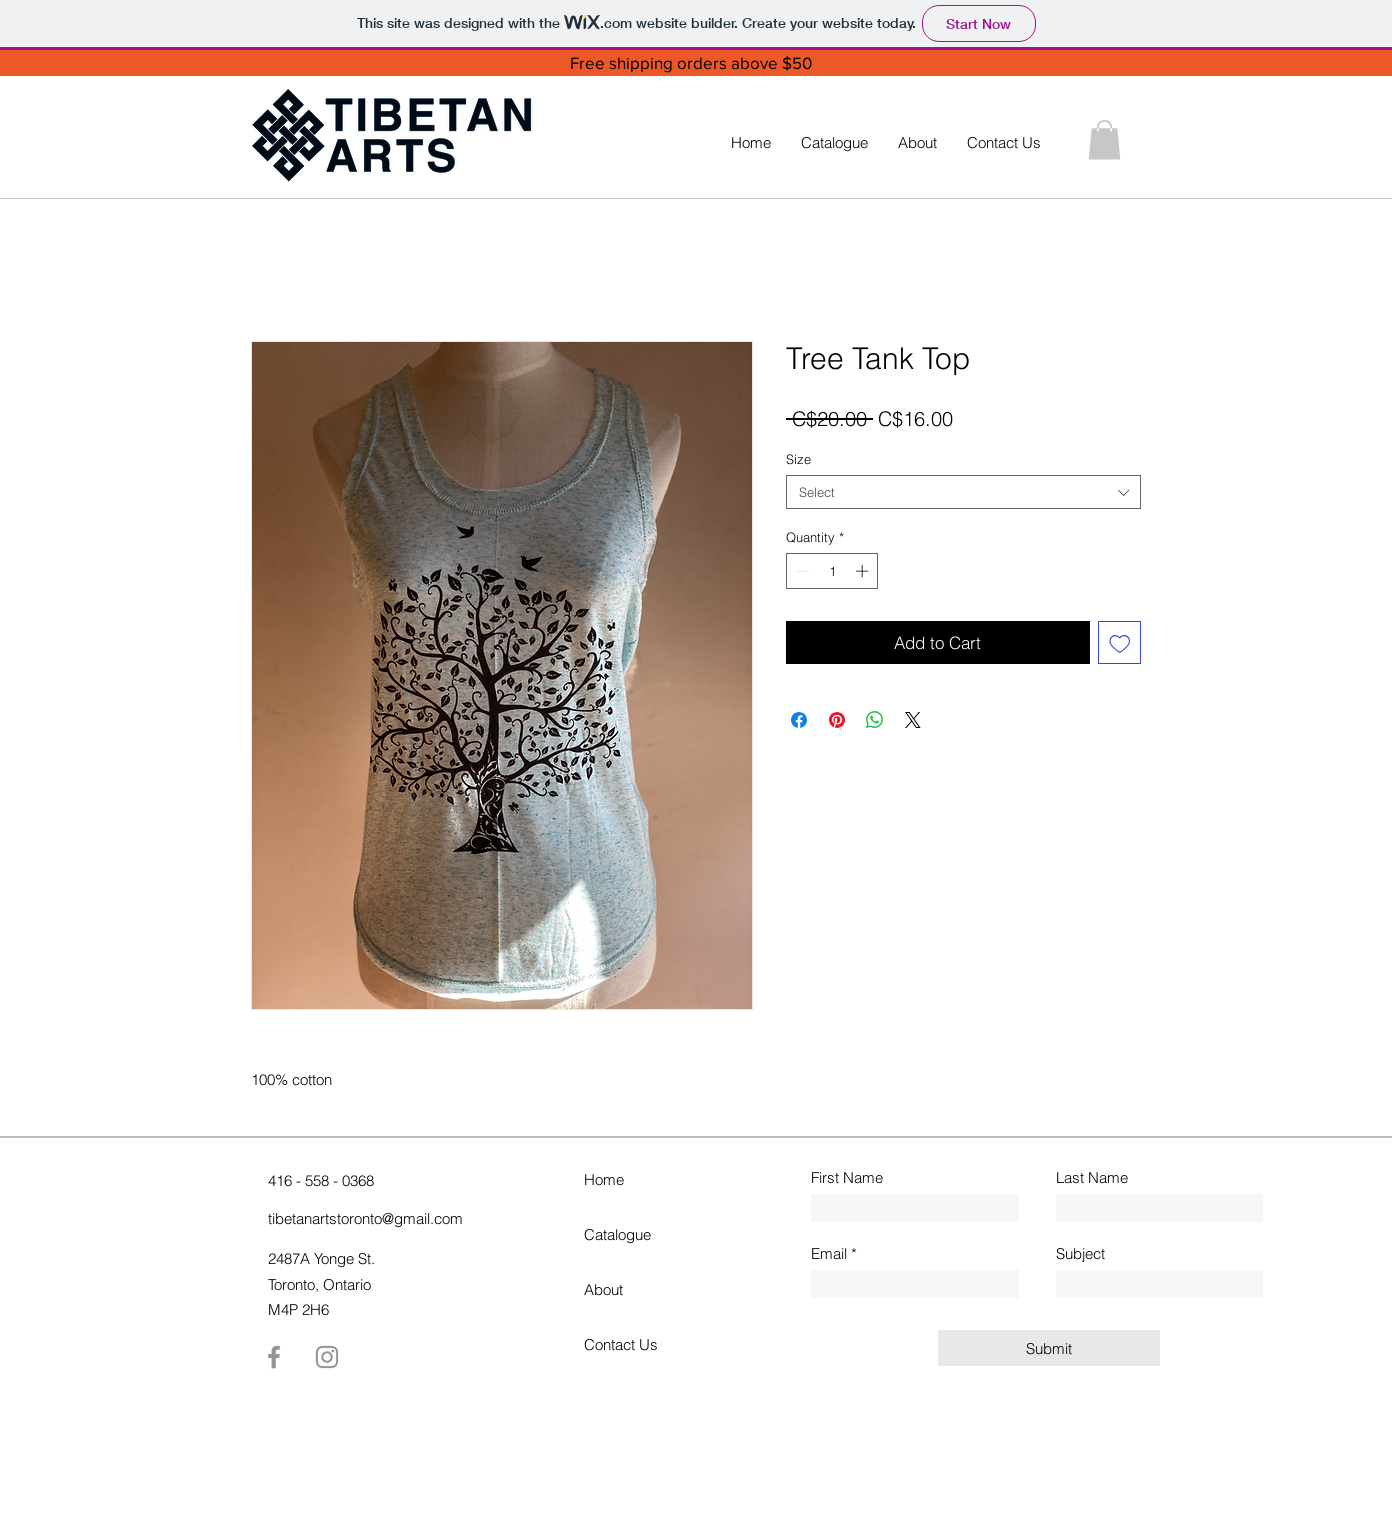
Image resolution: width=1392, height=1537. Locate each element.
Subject (1080, 1253)
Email (829, 1253)
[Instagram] (327, 1357)
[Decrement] (801, 571)
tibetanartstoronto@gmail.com (365, 1218)
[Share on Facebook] (799, 720)
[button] (1104, 139)
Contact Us (621, 1344)
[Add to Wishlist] (1120, 643)
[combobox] (963, 492)
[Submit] (1049, 1348)
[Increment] (864, 571)
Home (604, 1179)
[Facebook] (274, 1357)
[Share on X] (913, 720)
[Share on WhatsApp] (875, 720)
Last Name (1092, 1177)
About (603, 1289)
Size (798, 459)
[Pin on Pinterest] (837, 720)
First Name (847, 1177)
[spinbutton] (832, 571)
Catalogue (617, 1234)
